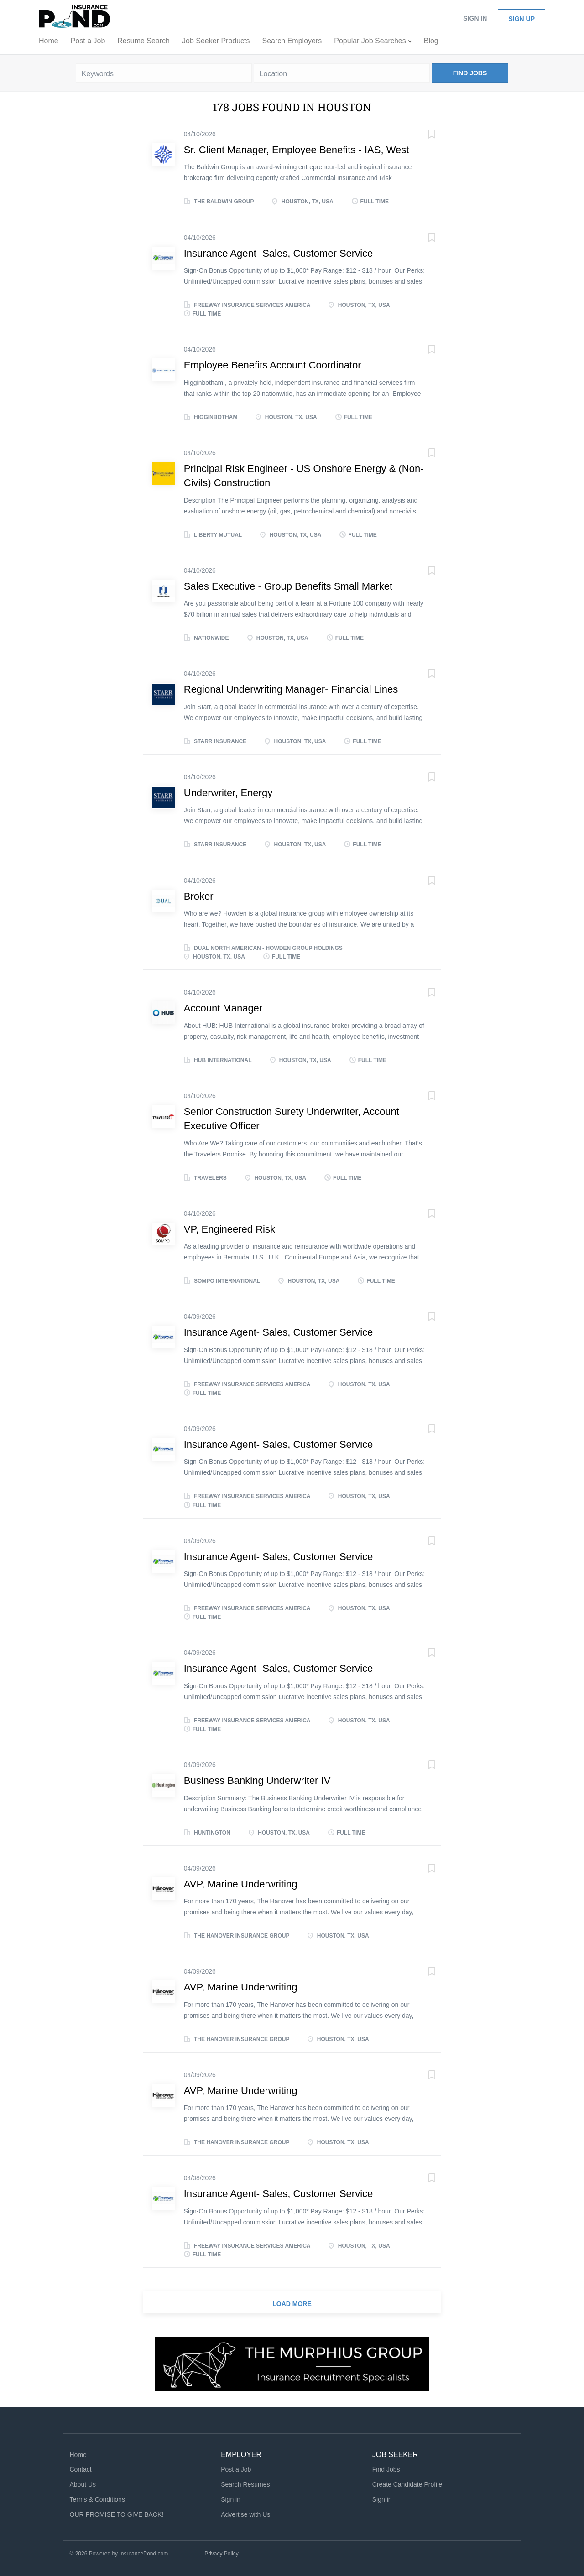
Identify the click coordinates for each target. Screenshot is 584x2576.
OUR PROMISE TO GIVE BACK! (117, 2514)
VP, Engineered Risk (229, 1229)
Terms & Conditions (97, 2499)
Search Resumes (245, 2484)
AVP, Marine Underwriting (240, 1884)
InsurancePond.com (143, 2553)
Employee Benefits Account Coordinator (272, 365)
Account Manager (223, 1008)
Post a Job (236, 2469)
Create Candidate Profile (407, 2484)
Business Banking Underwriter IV (257, 1780)
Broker (199, 896)
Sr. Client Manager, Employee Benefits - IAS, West (296, 149)
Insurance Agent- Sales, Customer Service (278, 253)
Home (78, 2454)
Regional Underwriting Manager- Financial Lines (291, 689)
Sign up (521, 18)
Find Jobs (470, 73)
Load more (292, 2303)
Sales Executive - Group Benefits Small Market (288, 586)
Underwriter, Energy (228, 792)
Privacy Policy (221, 2553)
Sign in (475, 18)
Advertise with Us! (246, 2514)
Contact (81, 2469)
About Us (83, 2484)
